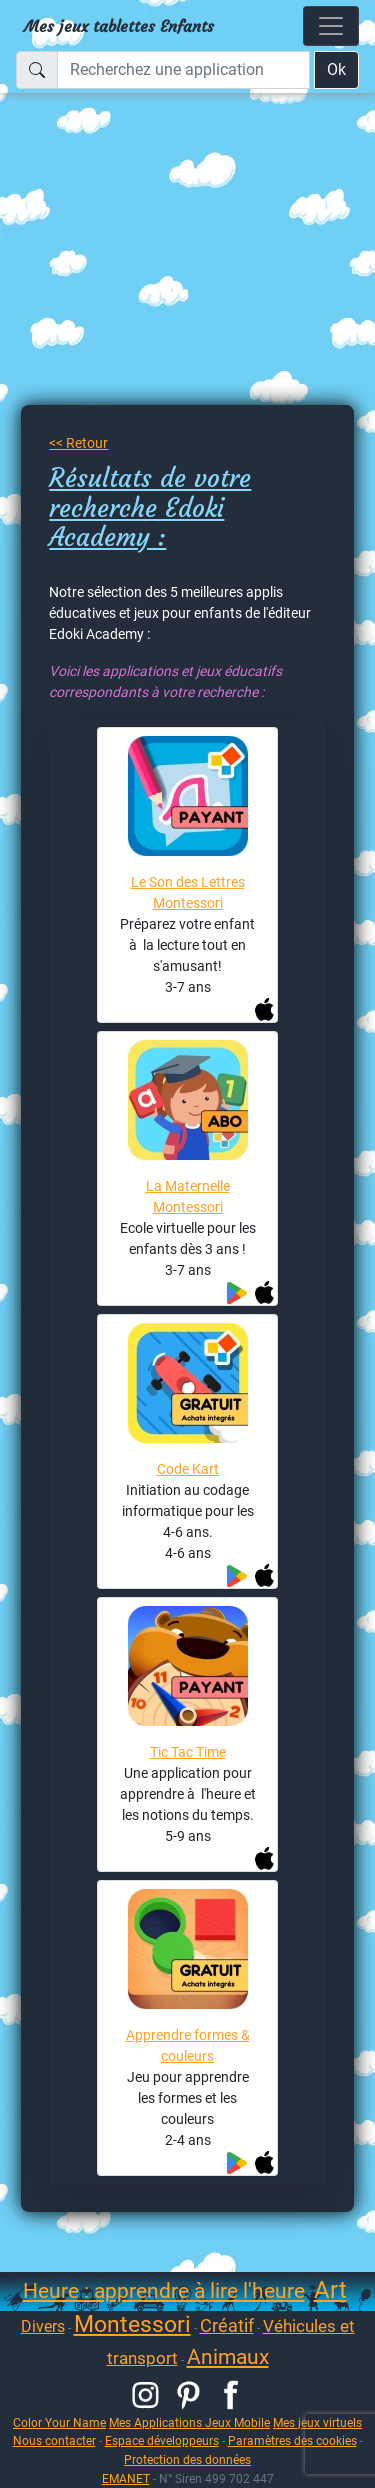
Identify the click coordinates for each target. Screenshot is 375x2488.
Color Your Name (59, 2422)
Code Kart (188, 1469)
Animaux (228, 2357)
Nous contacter (54, 2440)
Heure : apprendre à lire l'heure (164, 2291)
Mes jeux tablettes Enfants (119, 26)
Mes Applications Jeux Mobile (189, 2422)
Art (330, 2290)
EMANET (126, 2478)
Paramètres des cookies (292, 2440)
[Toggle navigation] (331, 26)
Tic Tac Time (188, 1752)
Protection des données (187, 2459)
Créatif (227, 2325)
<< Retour (78, 443)
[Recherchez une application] (183, 70)
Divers (43, 2326)
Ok (336, 69)
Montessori (132, 2324)
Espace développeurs (162, 2440)
